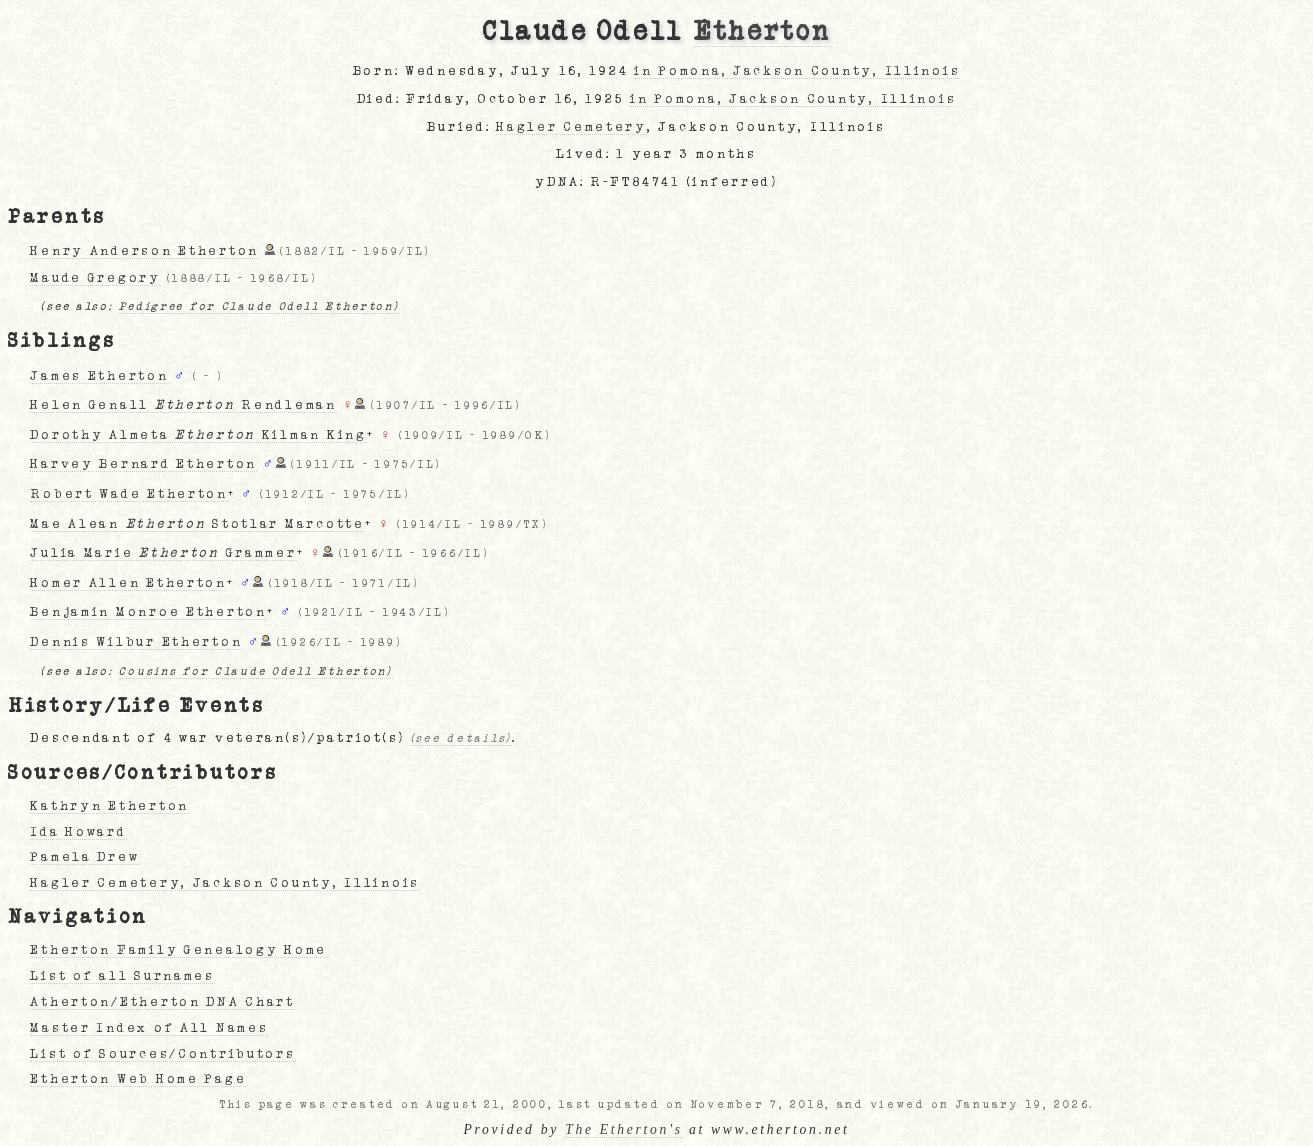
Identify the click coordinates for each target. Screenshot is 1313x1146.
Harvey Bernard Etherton (143, 464)
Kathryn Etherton (109, 806)
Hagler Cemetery (571, 127)
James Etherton (99, 376)
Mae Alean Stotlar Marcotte (197, 524)
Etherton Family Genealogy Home (178, 950)
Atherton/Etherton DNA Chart (162, 1002)
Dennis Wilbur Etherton (136, 642)
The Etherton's (624, 1129)
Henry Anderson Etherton (144, 251)
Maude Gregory (95, 278)
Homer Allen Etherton (128, 583)
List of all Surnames (122, 976)
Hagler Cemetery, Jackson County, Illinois (225, 883)
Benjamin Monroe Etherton (148, 612)
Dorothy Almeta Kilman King (198, 435)
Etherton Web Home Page (138, 1079)
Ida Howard (78, 832)
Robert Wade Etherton (128, 494)
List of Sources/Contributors (162, 1054)
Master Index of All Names (149, 1028)
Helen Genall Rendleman (183, 405)
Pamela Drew (84, 857)
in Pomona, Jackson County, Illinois (797, 71)
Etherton (762, 32)
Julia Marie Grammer (163, 553)
